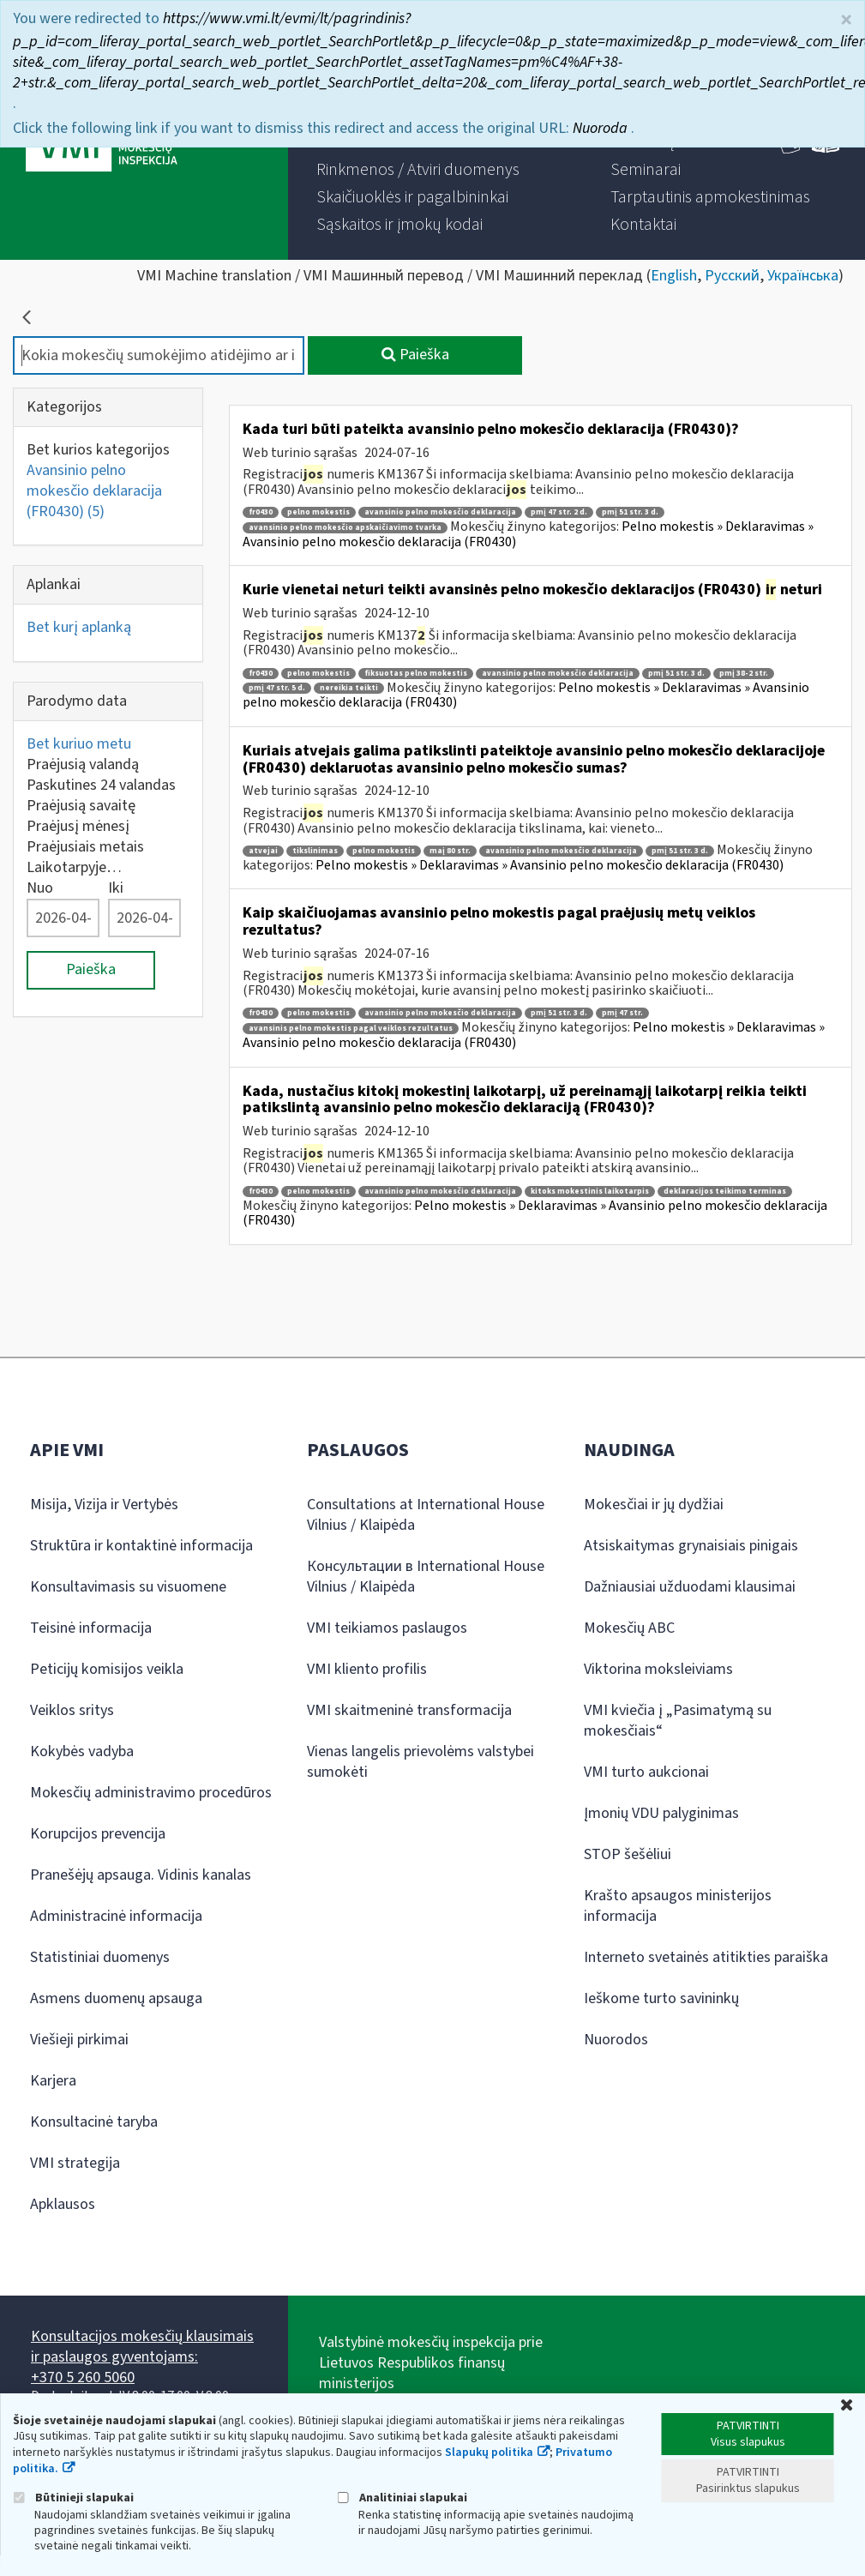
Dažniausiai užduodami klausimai (690, 1587)
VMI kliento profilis (367, 1669)
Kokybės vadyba (82, 1751)
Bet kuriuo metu (79, 744)
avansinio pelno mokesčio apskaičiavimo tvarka (345, 527)
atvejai (263, 851)
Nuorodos (616, 2039)
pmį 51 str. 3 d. (630, 512)
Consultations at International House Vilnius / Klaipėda (425, 1515)
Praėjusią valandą (83, 764)
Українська (802, 275)
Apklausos (62, 2204)
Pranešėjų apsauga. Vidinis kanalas (140, 1875)
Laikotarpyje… (74, 867)
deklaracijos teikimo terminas (725, 1191)
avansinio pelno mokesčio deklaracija (440, 512)
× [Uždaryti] (846, 18)
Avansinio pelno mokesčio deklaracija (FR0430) (94, 491)
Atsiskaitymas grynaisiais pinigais (691, 1545)
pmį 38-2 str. (743, 673)
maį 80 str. (450, 851)
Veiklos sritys (72, 1710)
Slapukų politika (489, 2452)
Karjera (53, 2080)
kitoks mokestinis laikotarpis (590, 1191)
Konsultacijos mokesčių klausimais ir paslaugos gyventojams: (142, 2347)
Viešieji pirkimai (79, 2039)
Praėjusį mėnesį (78, 826)
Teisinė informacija (91, 1628)
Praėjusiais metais (85, 847)
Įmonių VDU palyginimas (661, 1813)
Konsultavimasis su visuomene (128, 1587)
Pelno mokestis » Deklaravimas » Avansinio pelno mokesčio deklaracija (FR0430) (549, 865)
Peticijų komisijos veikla (106, 1669)
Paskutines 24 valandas (101, 785)
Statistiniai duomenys (100, 1957)
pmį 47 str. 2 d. (559, 512)
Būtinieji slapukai (73, 2497)
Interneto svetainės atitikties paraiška (706, 1957)
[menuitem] (418, 170)
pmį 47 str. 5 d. (277, 688)
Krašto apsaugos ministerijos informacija (678, 1906)
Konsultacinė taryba (94, 2122)
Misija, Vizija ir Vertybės (104, 1504)
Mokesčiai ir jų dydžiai (654, 1504)
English (674, 275)
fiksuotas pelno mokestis (415, 673)
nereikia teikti (349, 688)
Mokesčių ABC (629, 1628)
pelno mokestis (318, 512)
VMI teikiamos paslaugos (387, 1628)
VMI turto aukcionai (646, 1772)
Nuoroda (602, 126)
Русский (732, 275)
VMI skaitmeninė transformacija (409, 1710)
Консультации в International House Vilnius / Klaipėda (425, 1577)
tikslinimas (315, 851)
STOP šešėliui (627, 1854)
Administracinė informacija (116, 1916)
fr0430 (261, 512)
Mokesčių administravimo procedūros (151, 1792)
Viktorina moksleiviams (658, 1669)
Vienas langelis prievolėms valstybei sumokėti (420, 1762)
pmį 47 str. (622, 1013)
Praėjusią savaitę (81, 805)
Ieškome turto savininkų (661, 1998)
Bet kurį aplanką (79, 627)
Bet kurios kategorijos (98, 449)
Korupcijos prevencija (97, 1834)
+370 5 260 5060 (83, 2377)
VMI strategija (75, 2163)
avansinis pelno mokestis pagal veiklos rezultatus (351, 1028)
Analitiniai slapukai (402, 2497)
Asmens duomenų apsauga (116, 1998)
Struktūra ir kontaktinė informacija (141, 1545)
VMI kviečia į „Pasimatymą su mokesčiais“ (678, 1721)
